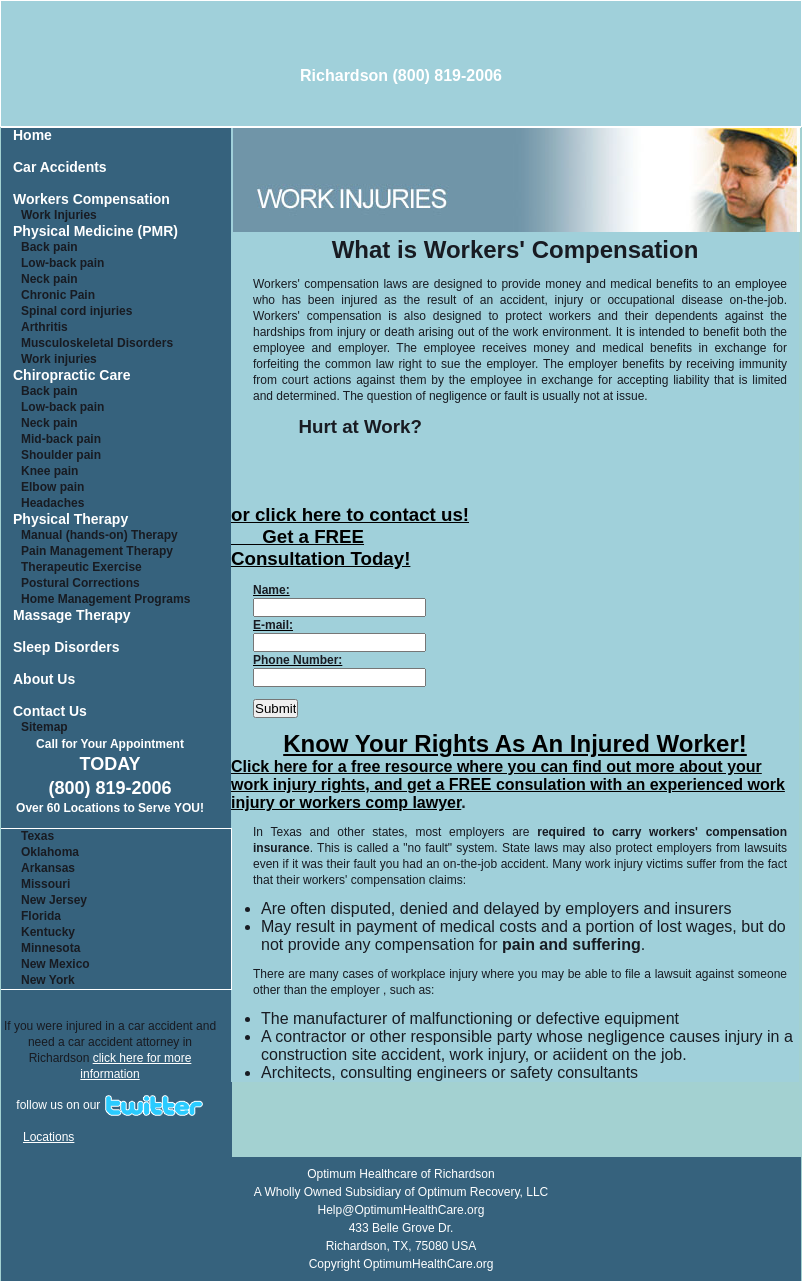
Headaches (52, 503)
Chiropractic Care (71, 375)
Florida (41, 916)
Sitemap (44, 727)
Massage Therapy (72, 615)
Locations (48, 1137)
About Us (44, 679)
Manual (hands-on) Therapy (99, 535)
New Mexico (55, 964)
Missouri (45, 884)
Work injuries (59, 359)
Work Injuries (59, 215)
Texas (37, 836)
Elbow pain (52, 487)
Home (32, 135)
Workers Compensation (91, 199)
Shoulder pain (61, 455)
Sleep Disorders (66, 647)
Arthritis (44, 327)
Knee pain (49, 471)
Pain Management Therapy (97, 551)
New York (48, 980)
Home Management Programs (105, 599)
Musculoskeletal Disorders (97, 343)
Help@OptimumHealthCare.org (401, 1210)
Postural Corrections (80, 583)
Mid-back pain (61, 439)
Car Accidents (60, 167)
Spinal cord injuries (76, 311)
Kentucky (48, 932)
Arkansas (48, 868)
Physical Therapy (70, 519)
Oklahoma (50, 852)
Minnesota (50, 948)
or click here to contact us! (350, 514)
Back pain (49, 247)
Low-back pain (62, 263)
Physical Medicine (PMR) (95, 231)
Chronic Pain (58, 295)
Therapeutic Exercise (81, 567)
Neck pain (49, 279)
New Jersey (54, 900)
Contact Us (50, 711)
